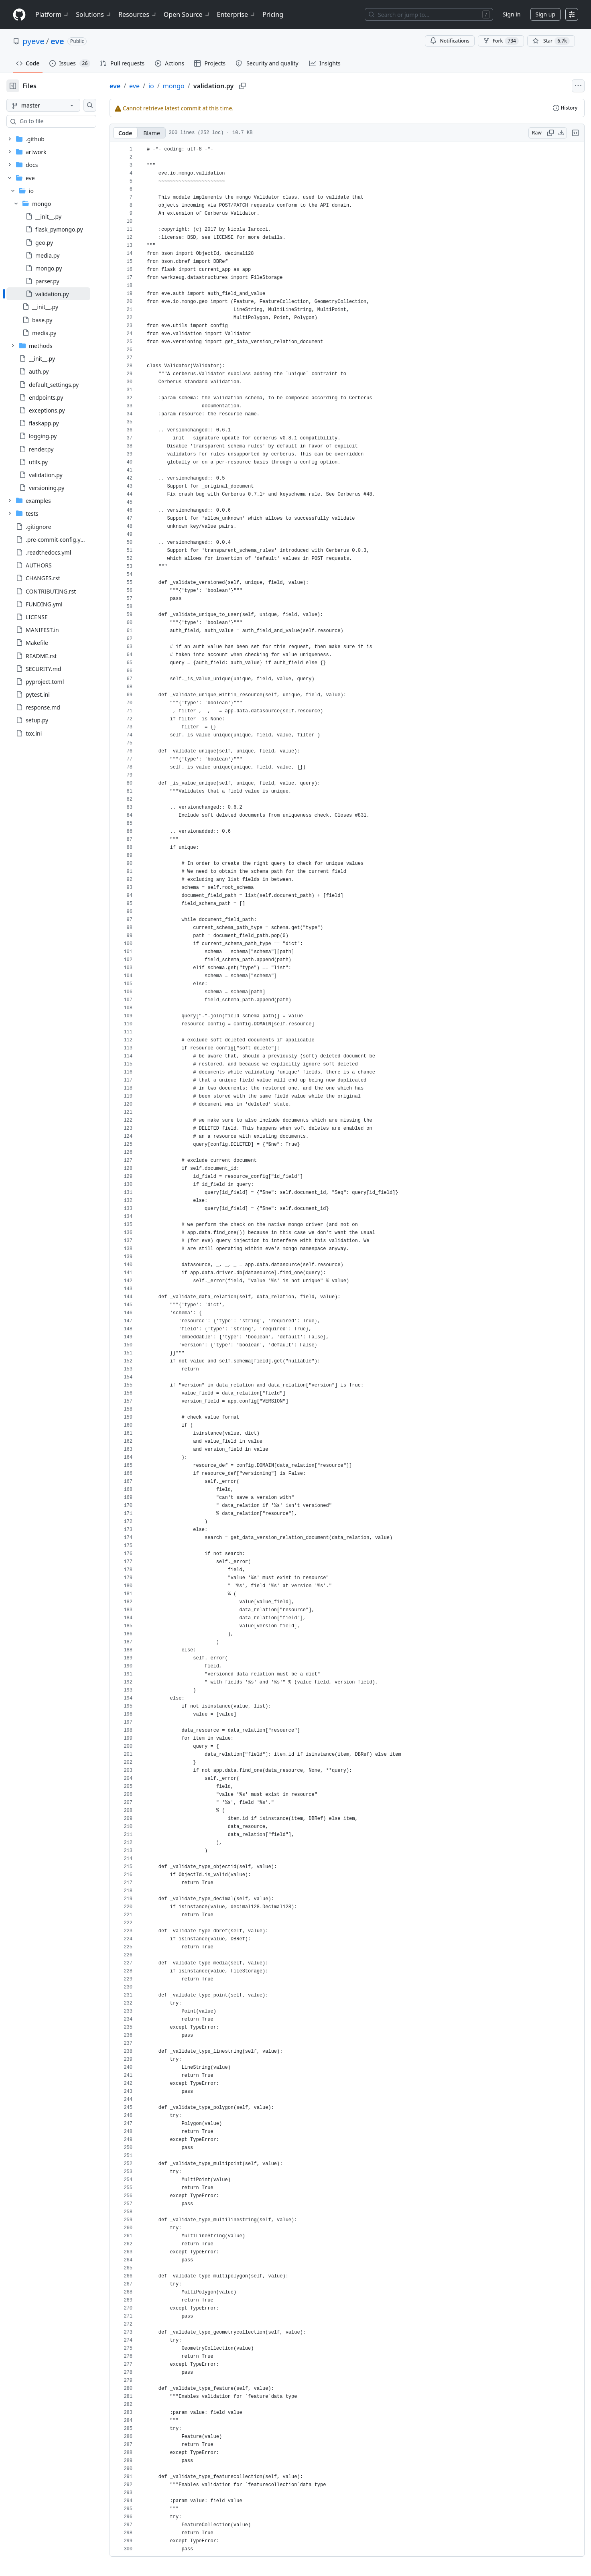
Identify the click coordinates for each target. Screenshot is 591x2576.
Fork (501, 41)
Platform (52, 14)
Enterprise (236, 14)
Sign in (511, 14)
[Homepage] (19, 14)
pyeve (33, 41)
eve (57, 41)
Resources (137, 14)
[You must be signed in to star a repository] (551, 41)
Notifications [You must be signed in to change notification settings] (449, 40)
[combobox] (67, 121)
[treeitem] (61, 293)
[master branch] (56, 105)
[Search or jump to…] (429, 14)
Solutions (94, 14)
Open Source (187, 14)
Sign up (545, 14)
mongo (199, 85)
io (177, 85)
